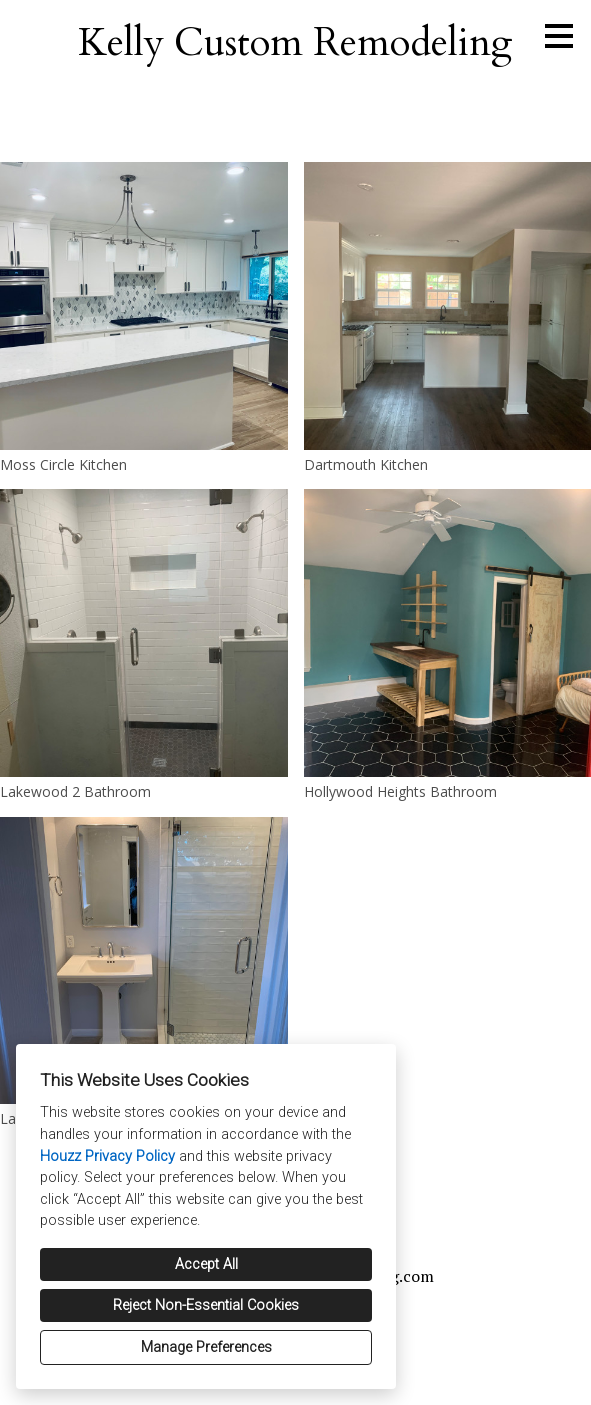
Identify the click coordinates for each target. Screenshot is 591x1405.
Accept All (206, 1264)
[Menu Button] (559, 36)
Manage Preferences (206, 1347)
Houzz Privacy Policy (107, 1156)
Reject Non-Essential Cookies (206, 1305)
